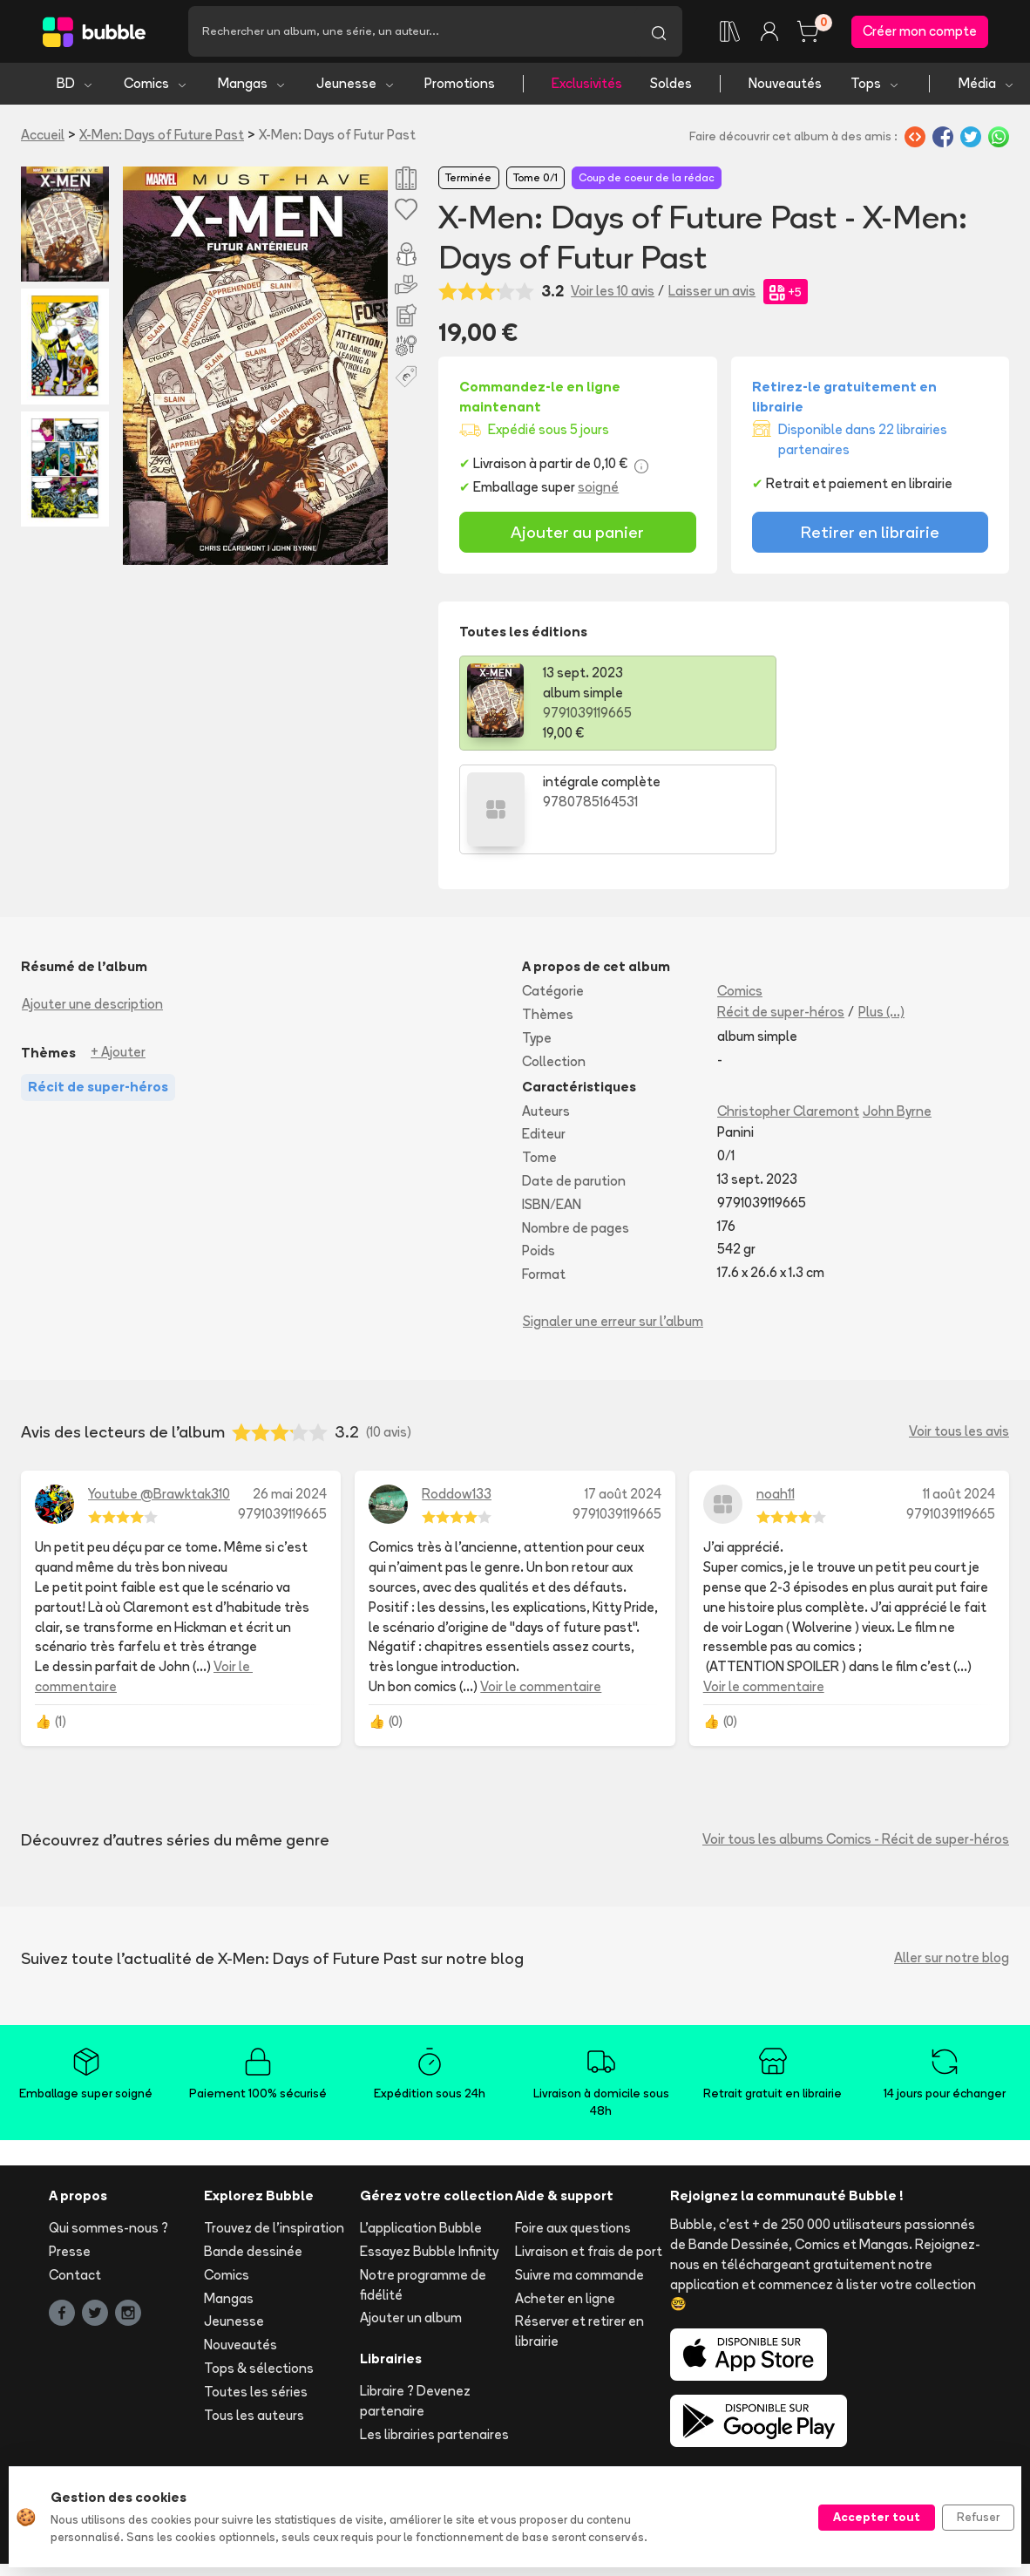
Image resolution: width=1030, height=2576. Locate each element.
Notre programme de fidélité (423, 2183)
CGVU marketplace (446, 2430)
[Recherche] (411, 32)
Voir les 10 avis (612, 292)
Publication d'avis (578, 2430)
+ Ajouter (118, 949)
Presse (70, 2149)
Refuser (978, 2517)
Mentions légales (189, 2430)
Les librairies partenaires (434, 2331)
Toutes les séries (256, 2289)
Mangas (252, 85)
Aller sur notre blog (951, 1855)
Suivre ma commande (579, 2173)
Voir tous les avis (959, 1329)
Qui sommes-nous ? (108, 2125)
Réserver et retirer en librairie (579, 2229)
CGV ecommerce (315, 2430)
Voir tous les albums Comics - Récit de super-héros (855, 1737)
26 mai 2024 (290, 1391)
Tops (875, 85)
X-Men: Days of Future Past (161, 136)
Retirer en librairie (870, 533)
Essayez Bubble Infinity (429, 2149)
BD (75, 85)
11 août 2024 (959, 1391)
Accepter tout (876, 2517)
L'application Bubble (421, 2125)
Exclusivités (587, 85)
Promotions (459, 85)
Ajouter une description (92, 902)
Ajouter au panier (577, 533)
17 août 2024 (623, 1391)
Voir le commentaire (540, 1584)
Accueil (42, 136)
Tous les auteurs (254, 2312)
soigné (598, 488)
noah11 (775, 1391)
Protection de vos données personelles (771, 2430)
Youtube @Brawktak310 (159, 1391)
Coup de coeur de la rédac (647, 179)
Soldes (671, 85)
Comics (156, 85)
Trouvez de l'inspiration (274, 2125)
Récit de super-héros (780, 909)
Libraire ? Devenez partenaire (415, 2298)
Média (987, 85)
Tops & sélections (259, 2266)
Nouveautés (785, 85)
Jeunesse (356, 85)
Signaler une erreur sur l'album (613, 1219)
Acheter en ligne (565, 2195)
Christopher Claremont (788, 1008)
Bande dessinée (253, 2149)
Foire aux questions (573, 2125)
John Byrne (897, 1008)
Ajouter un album (411, 2215)
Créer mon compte (920, 32)
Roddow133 (456, 1391)
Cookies (935, 2430)
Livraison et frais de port (588, 2149)
